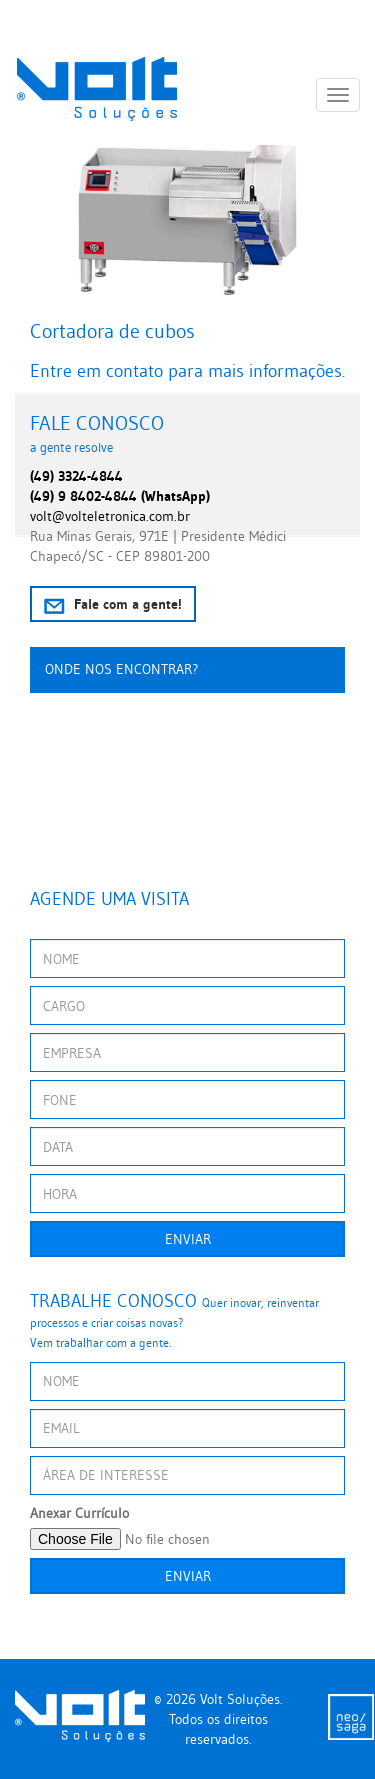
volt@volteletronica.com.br (110, 516)
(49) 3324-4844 (76, 476)
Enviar (188, 1239)
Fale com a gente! (113, 604)
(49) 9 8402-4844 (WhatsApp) (120, 496)
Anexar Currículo (79, 1513)
